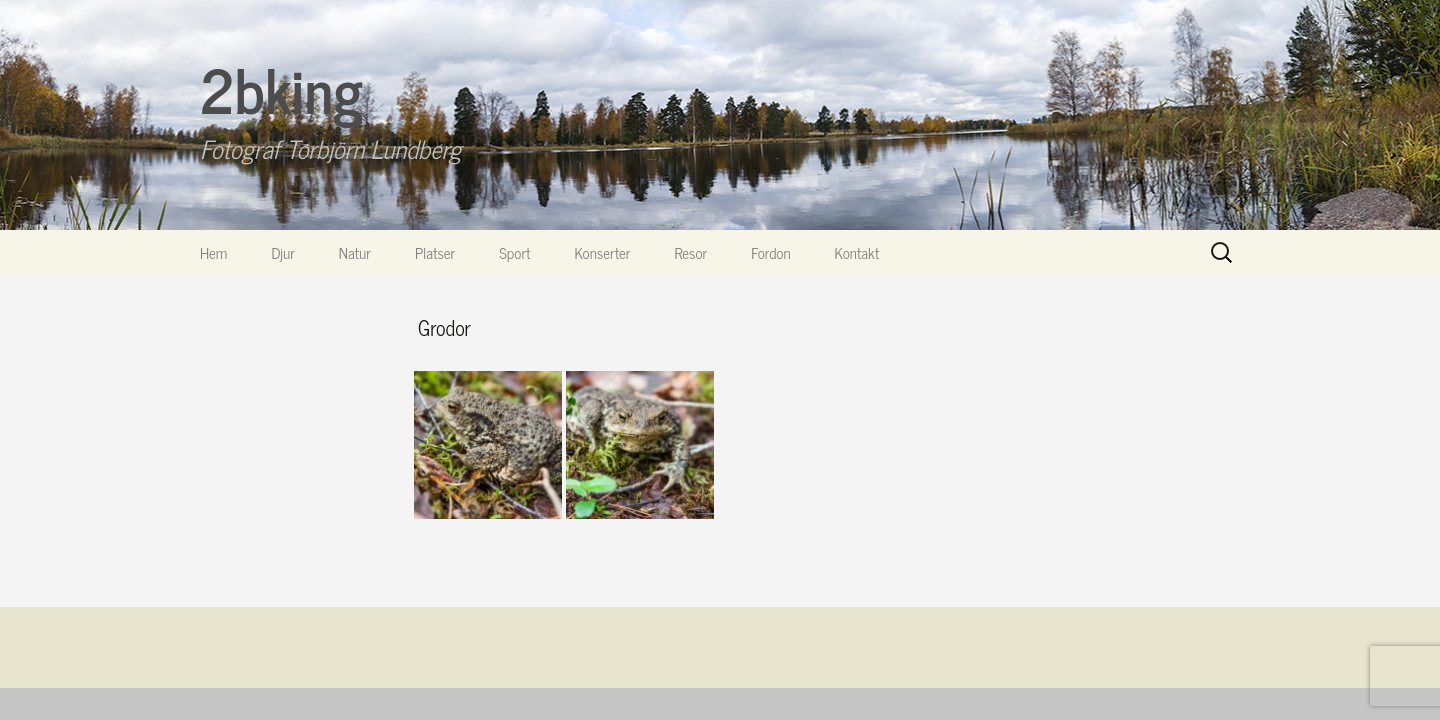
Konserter (603, 252)
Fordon (770, 252)
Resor (691, 252)
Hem (213, 252)
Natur (355, 252)
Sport (514, 252)
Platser (435, 252)
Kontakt (857, 252)
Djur (282, 252)
